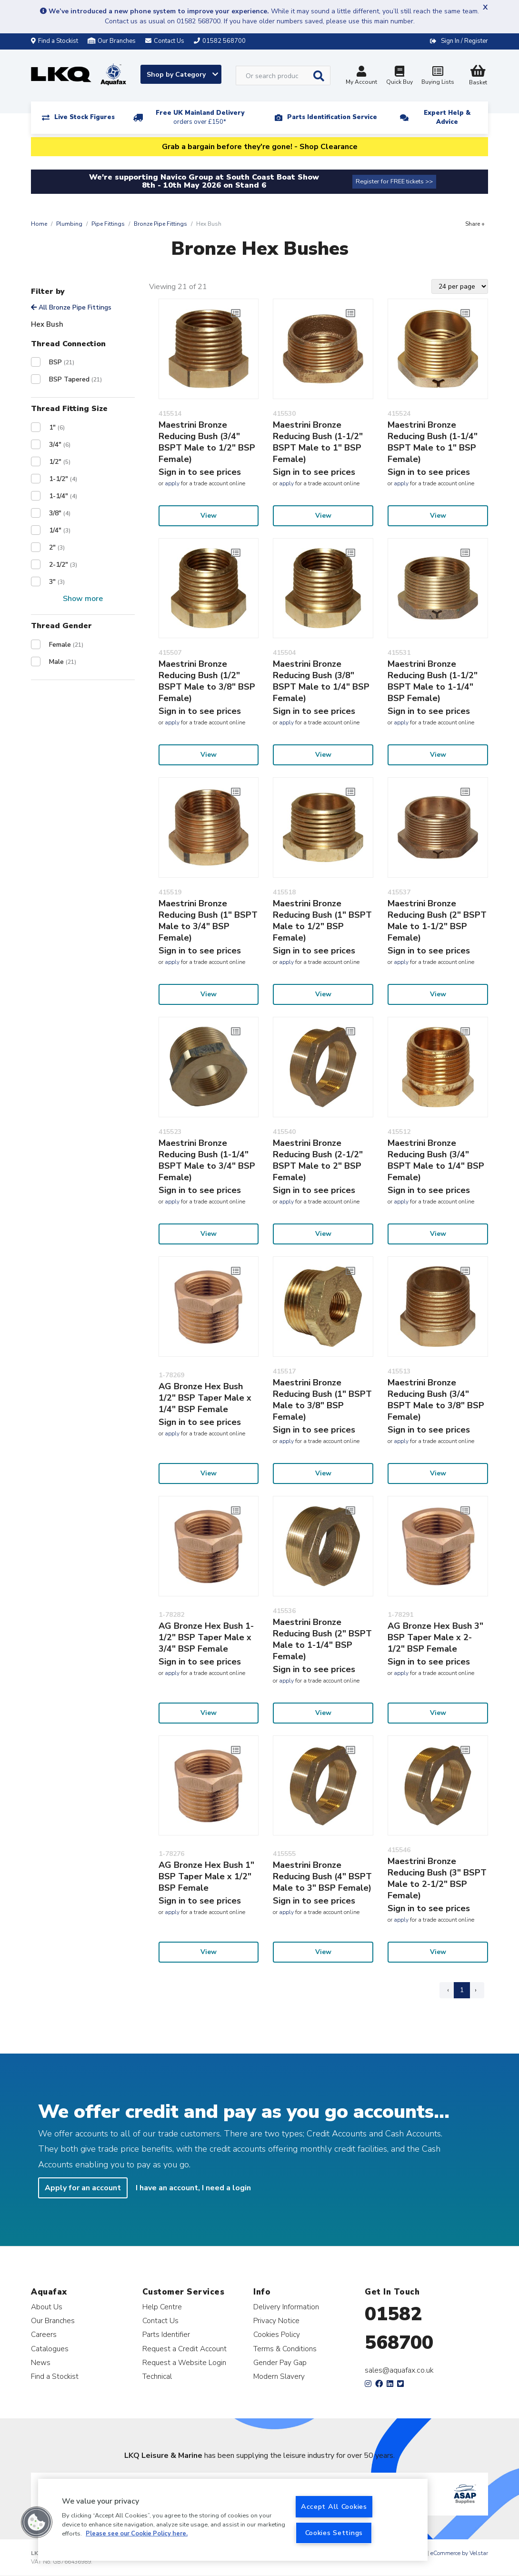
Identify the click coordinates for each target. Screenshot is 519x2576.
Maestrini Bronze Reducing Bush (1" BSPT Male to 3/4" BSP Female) (208, 920)
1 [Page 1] (462, 1990)
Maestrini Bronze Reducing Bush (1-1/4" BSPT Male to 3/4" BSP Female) (207, 1160)
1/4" (59, 530)
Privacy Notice (276, 2320)
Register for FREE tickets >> (394, 181)
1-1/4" (63, 496)
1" (57, 427)
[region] (233, 2520)
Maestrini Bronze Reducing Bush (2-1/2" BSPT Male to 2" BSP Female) (318, 1160)
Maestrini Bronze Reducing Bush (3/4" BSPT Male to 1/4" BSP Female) (436, 1160)
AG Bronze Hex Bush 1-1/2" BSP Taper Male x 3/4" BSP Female (206, 1637)
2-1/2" (63, 564)
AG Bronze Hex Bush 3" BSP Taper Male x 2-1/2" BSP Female (435, 1637)
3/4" (59, 444)
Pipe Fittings (108, 224)
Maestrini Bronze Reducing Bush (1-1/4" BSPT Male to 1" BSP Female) (433, 442)
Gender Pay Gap (280, 2362)
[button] (36, 2522)
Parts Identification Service (332, 117)
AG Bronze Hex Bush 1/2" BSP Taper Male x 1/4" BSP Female (205, 1398)
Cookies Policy (276, 2334)
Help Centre (162, 2307)
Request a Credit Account (184, 2349)
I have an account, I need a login (193, 2188)
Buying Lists (437, 76)
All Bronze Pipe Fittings (71, 307)
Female (66, 644)
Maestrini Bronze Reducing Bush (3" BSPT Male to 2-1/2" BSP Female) (437, 1878)
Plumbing (69, 224)
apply (172, 483)
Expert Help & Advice (447, 117)
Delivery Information (286, 2307)
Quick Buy (399, 76)
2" (57, 547)
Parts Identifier (166, 2334)
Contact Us (160, 2320)
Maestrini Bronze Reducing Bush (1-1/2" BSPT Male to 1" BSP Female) (318, 442)
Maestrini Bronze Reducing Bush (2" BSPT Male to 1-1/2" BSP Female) (437, 920)
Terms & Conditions (285, 2349)
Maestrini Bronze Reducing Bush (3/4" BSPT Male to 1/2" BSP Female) (207, 442)
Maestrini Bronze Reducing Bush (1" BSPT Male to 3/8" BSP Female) (322, 1400)
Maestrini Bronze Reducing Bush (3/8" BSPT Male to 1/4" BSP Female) (321, 681)
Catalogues (50, 2349)
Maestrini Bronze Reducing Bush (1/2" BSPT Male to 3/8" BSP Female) (207, 681)
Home (39, 224)
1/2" (59, 461)
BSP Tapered (75, 379)
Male (62, 661)
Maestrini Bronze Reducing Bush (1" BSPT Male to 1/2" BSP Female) (322, 920)
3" (57, 581)
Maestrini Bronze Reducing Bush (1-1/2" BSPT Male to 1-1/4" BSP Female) (433, 681)
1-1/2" (63, 478)
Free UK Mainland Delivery (200, 117)
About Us (46, 2307)
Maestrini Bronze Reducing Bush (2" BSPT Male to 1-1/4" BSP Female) (322, 1639)
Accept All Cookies (334, 2506)
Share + (475, 224)
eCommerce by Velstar (459, 2553)
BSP (61, 362)
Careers (44, 2334)
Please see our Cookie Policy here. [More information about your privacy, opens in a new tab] (137, 2533)
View (208, 515)
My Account (361, 76)
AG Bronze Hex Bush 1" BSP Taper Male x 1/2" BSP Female (206, 1876)
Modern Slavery (279, 2376)
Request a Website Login (184, 2362)
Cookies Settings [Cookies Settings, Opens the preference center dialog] (334, 2532)
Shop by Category (182, 74)
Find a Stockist (54, 41)
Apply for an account (83, 2188)
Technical (157, 2376)
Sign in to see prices (200, 472)
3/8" (59, 513)
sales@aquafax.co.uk (399, 2370)
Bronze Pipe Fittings (160, 224)
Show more (83, 598)
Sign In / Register (464, 41)
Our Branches (112, 41)
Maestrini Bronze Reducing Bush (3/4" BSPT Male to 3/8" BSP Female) (436, 1400)
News (40, 2362)
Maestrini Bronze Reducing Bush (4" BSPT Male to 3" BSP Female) (322, 1876)
